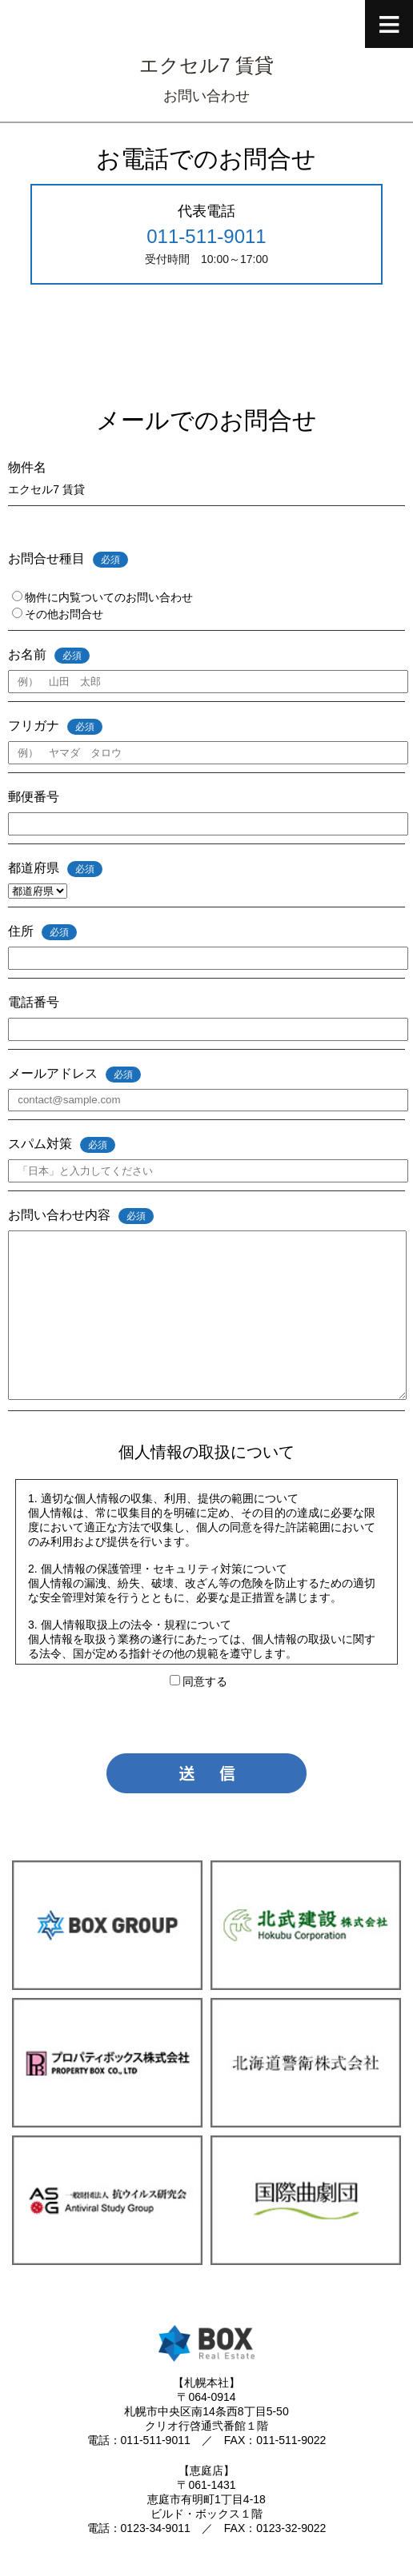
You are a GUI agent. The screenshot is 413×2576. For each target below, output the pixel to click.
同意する (198, 1681)
